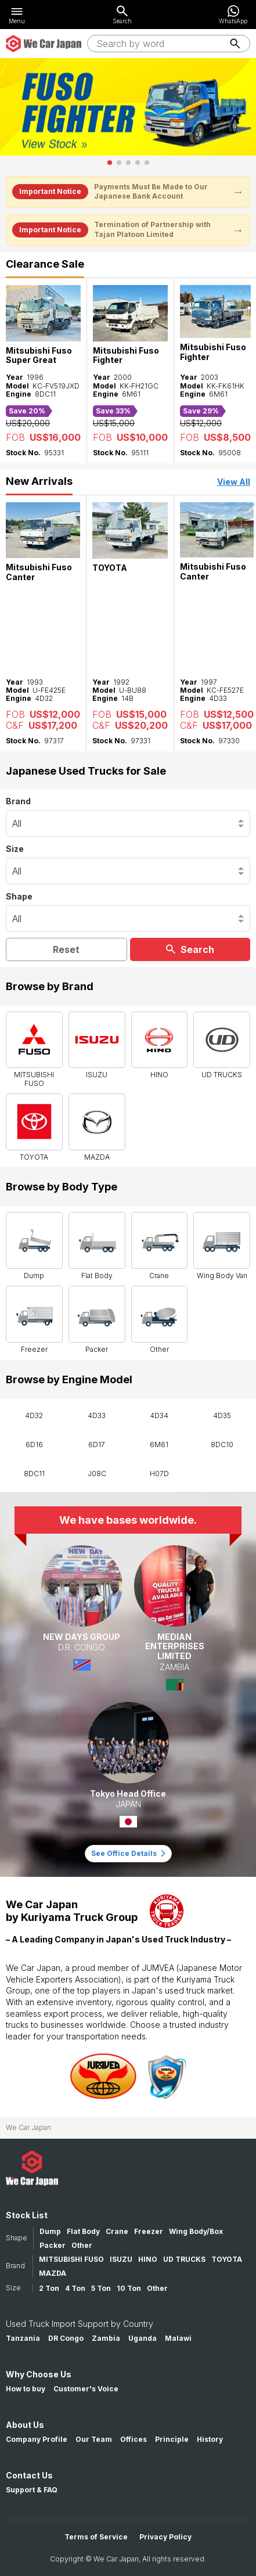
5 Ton (101, 2288)
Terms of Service (96, 2536)
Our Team (93, 2439)
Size (15, 849)
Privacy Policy (165, 2536)
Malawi (178, 2338)
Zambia (106, 2338)
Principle (172, 2439)
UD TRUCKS (184, 2259)
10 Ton (129, 2288)
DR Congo (66, 2338)
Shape (19, 896)
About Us (25, 2425)
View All (233, 482)
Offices (133, 2439)
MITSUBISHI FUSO (71, 2259)
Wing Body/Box (196, 2231)
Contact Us (29, 2475)
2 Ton (49, 2288)
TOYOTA (226, 2259)
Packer (52, 2245)
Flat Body (83, 2231)
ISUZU (121, 2259)
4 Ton (75, 2288)
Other (81, 2245)
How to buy (25, 2388)
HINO (147, 2259)
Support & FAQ (31, 2489)
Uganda (142, 2338)
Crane (117, 2231)
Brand (18, 801)
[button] (109, 162)
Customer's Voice (85, 2388)
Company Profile (36, 2439)
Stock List (27, 2215)
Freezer (148, 2231)
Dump (50, 2231)
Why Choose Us (38, 2374)
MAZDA (52, 2273)
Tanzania (23, 2338)
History (210, 2439)
